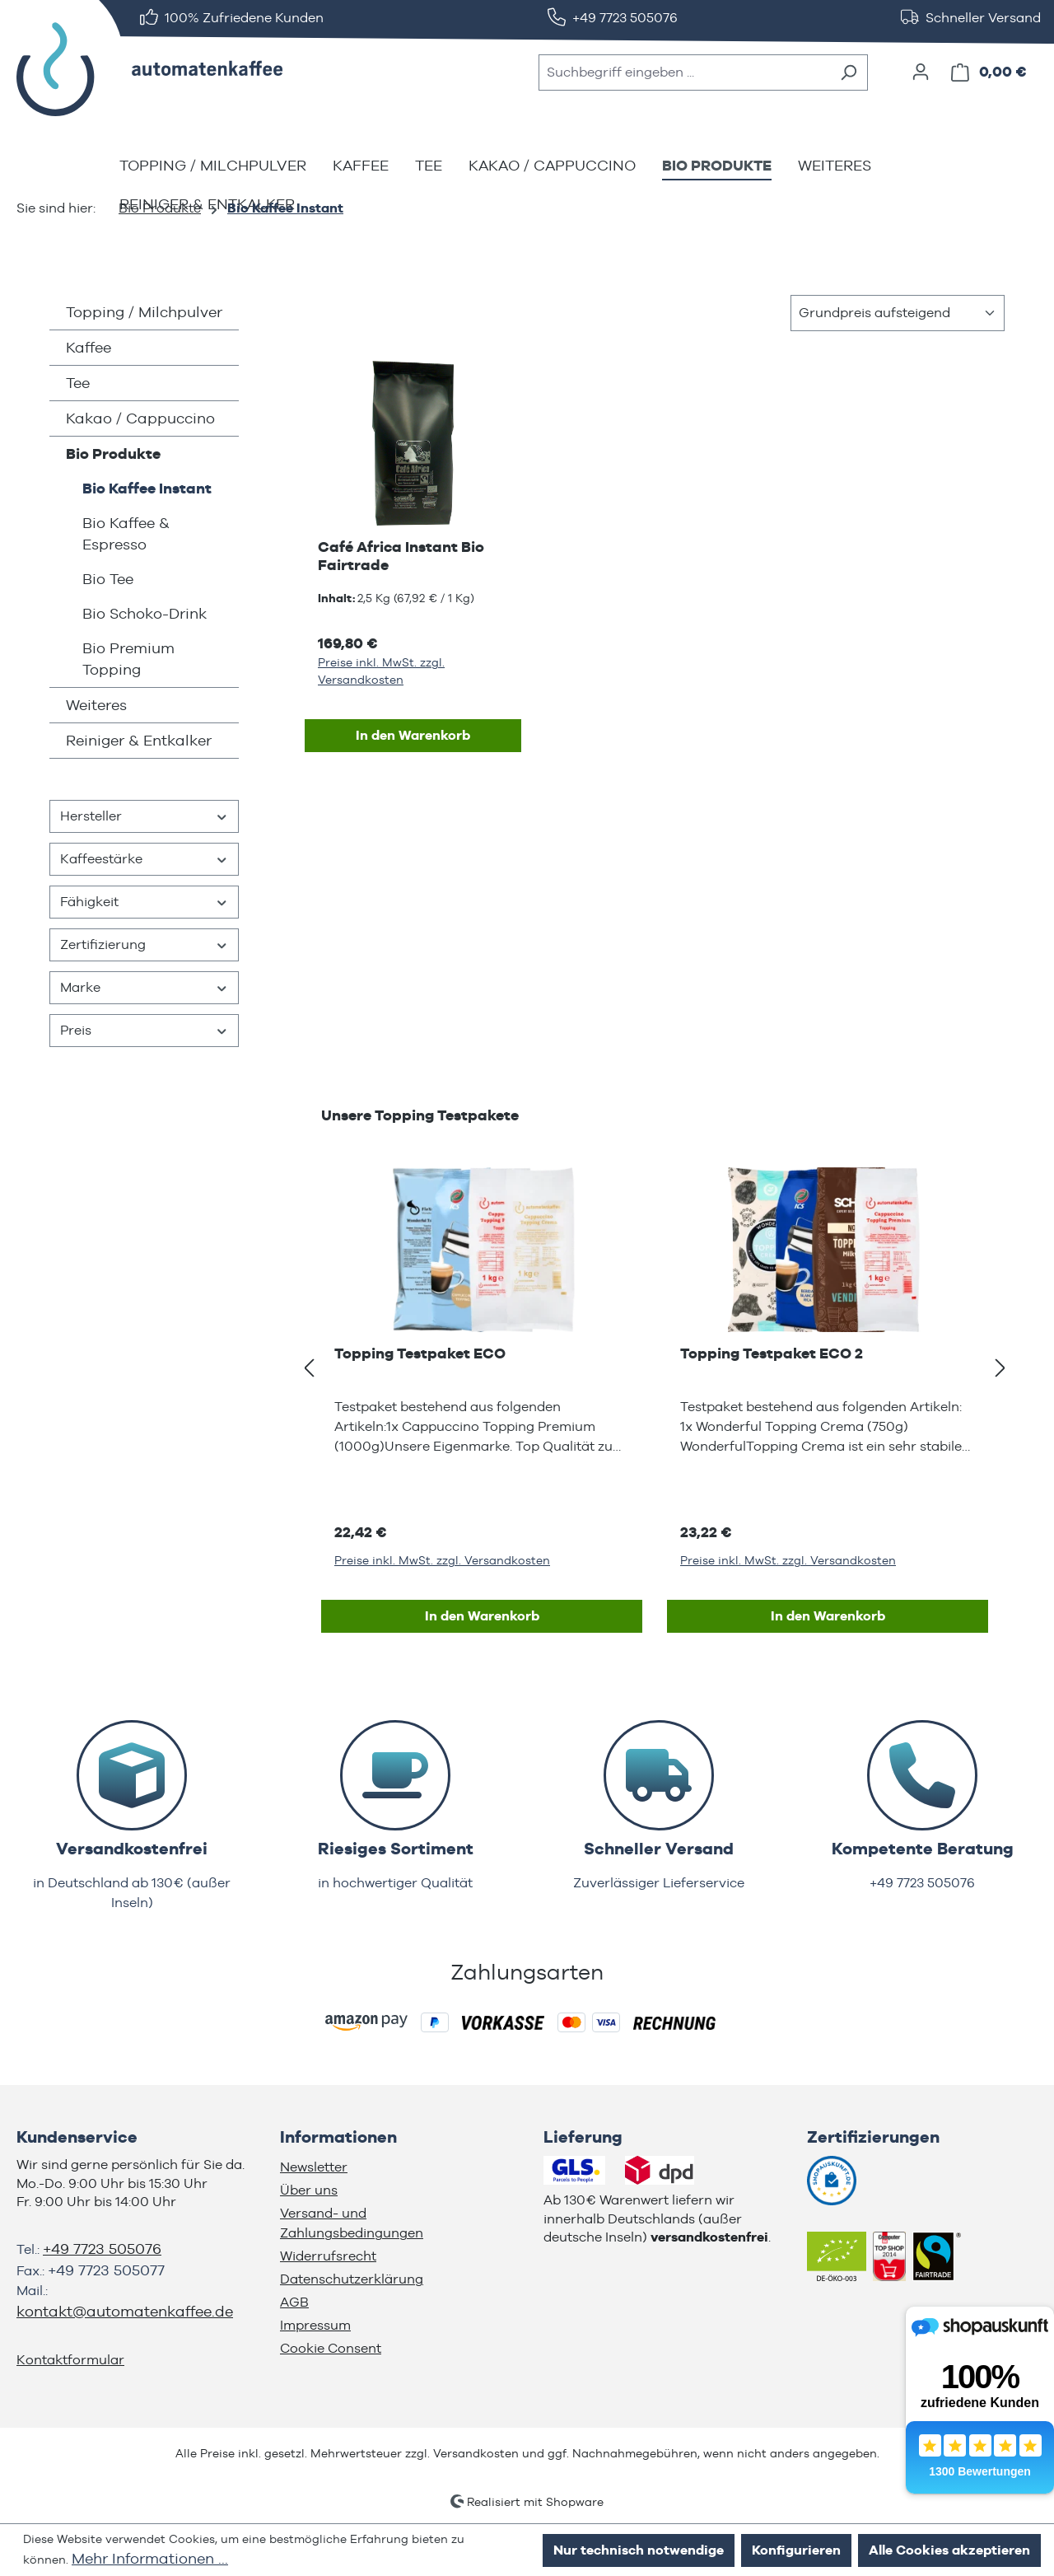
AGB (294, 2302)
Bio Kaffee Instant (147, 488)
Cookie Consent (330, 2348)
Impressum (315, 2325)
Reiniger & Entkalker (139, 740)
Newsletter (313, 2167)
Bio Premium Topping (128, 658)
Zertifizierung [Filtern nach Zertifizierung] (144, 944)
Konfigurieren (796, 2550)
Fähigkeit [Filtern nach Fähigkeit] (144, 901)
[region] (655, 1368)
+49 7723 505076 (102, 2248)
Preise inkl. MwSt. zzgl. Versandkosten (381, 671)
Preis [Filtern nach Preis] (144, 1030)
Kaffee (88, 347)
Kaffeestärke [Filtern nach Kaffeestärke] (144, 859)
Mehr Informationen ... (150, 2558)
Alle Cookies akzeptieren (949, 2550)
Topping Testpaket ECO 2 (771, 1353)
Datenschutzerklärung (351, 2279)
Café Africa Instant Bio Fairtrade (401, 555)
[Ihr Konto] (920, 71)
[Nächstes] (1000, 1369)
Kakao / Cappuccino (140, 418)
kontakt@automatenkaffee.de (124, 2311)
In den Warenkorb (413, 735)
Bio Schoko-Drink (144, 613)
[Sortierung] (897, 313)
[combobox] (684, 72)
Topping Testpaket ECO (420, 1353)
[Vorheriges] (308, 1369)
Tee (78, 382)
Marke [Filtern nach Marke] (144, 987)
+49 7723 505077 (106, 2270)
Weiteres (96, 704)
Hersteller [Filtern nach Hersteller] (144, 816)
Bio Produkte (113, 453)
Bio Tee (107, 578)
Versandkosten (476, 2453)
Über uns (309, 2190)
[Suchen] (848, 72)
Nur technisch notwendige (638, 2550)
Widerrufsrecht (328, 2256)
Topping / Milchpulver (144, 311)
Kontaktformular (70, 2360)
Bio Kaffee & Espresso (126, 533)
